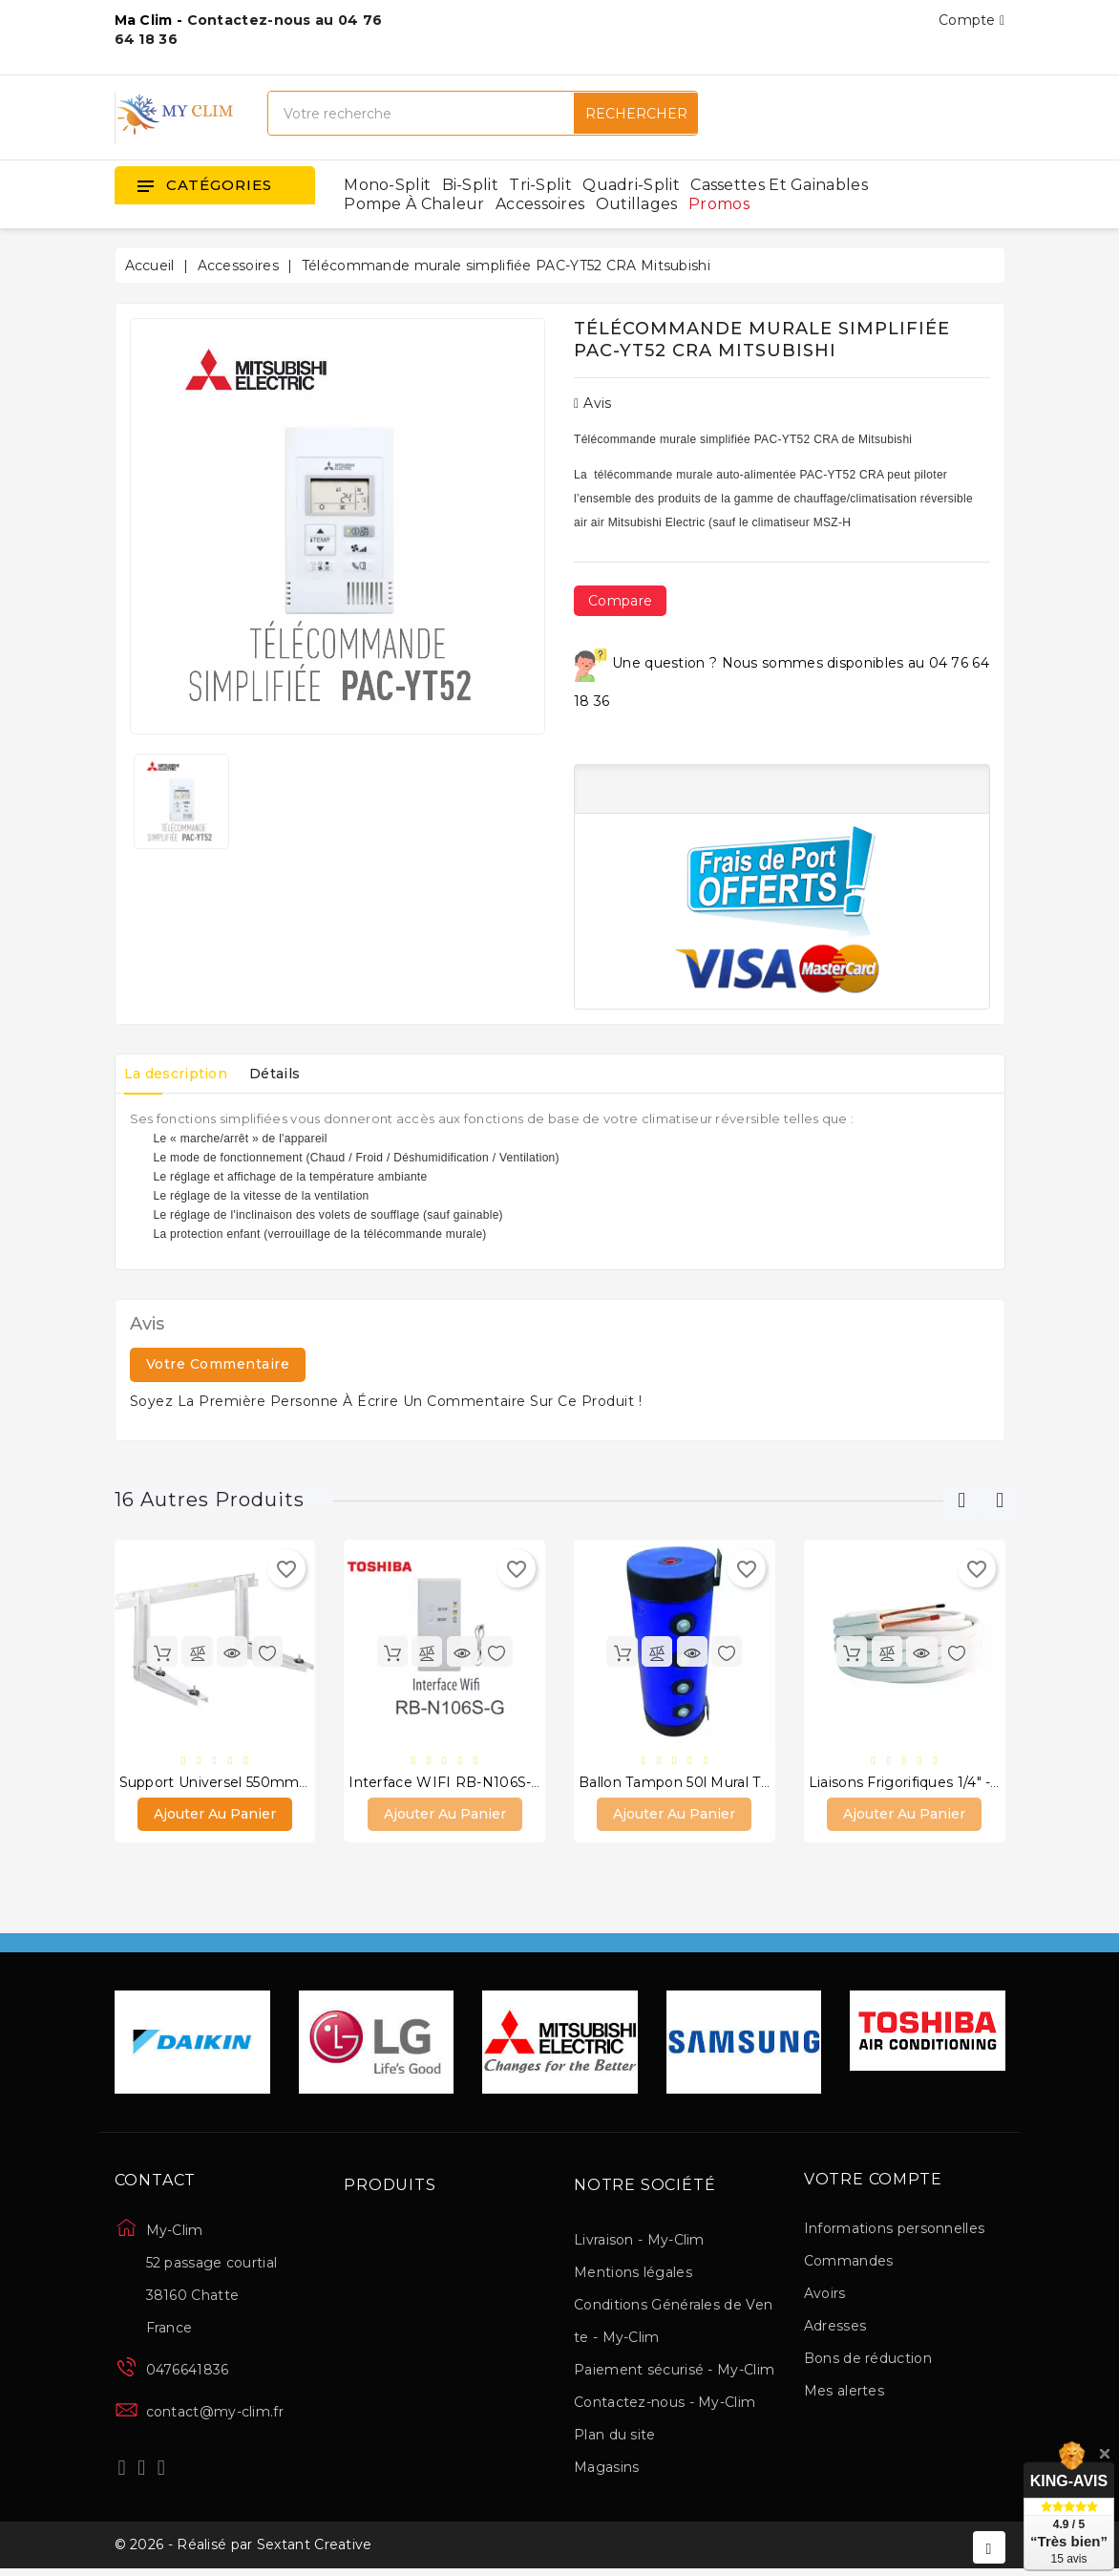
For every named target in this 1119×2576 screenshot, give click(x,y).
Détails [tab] (290, 1073)
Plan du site (615, 2437)
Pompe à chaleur (414, 204)
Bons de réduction (868, 2360)
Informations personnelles (894, 2230)
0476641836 (187, 2372)
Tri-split (540, 185)
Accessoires (540, 204)
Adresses (835, 2327)
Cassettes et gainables (779, 185)
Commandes (849, 2262)
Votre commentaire (218, 1364)
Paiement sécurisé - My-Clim (674, 2372)
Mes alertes (844, 2392)
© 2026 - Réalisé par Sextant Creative (243, 2550)
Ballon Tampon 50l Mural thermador (704, 1783)
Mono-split (387, 185)
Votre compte (873, 2182)
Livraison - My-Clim (639, 2242)
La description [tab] (181, 1073)
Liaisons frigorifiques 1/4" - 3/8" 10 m (935, 1783)
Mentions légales (633, 2275)
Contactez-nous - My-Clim (664, 2405)
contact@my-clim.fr (215, 2414)
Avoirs (825, 2295)
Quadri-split (631, 185)
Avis (593, 403)
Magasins (606, 2470)
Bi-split (470, 185)
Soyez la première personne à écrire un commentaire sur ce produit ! (386, 1401)
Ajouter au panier (215, 1815)
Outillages (637, 204)
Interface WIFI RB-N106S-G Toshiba (473, 1783)
